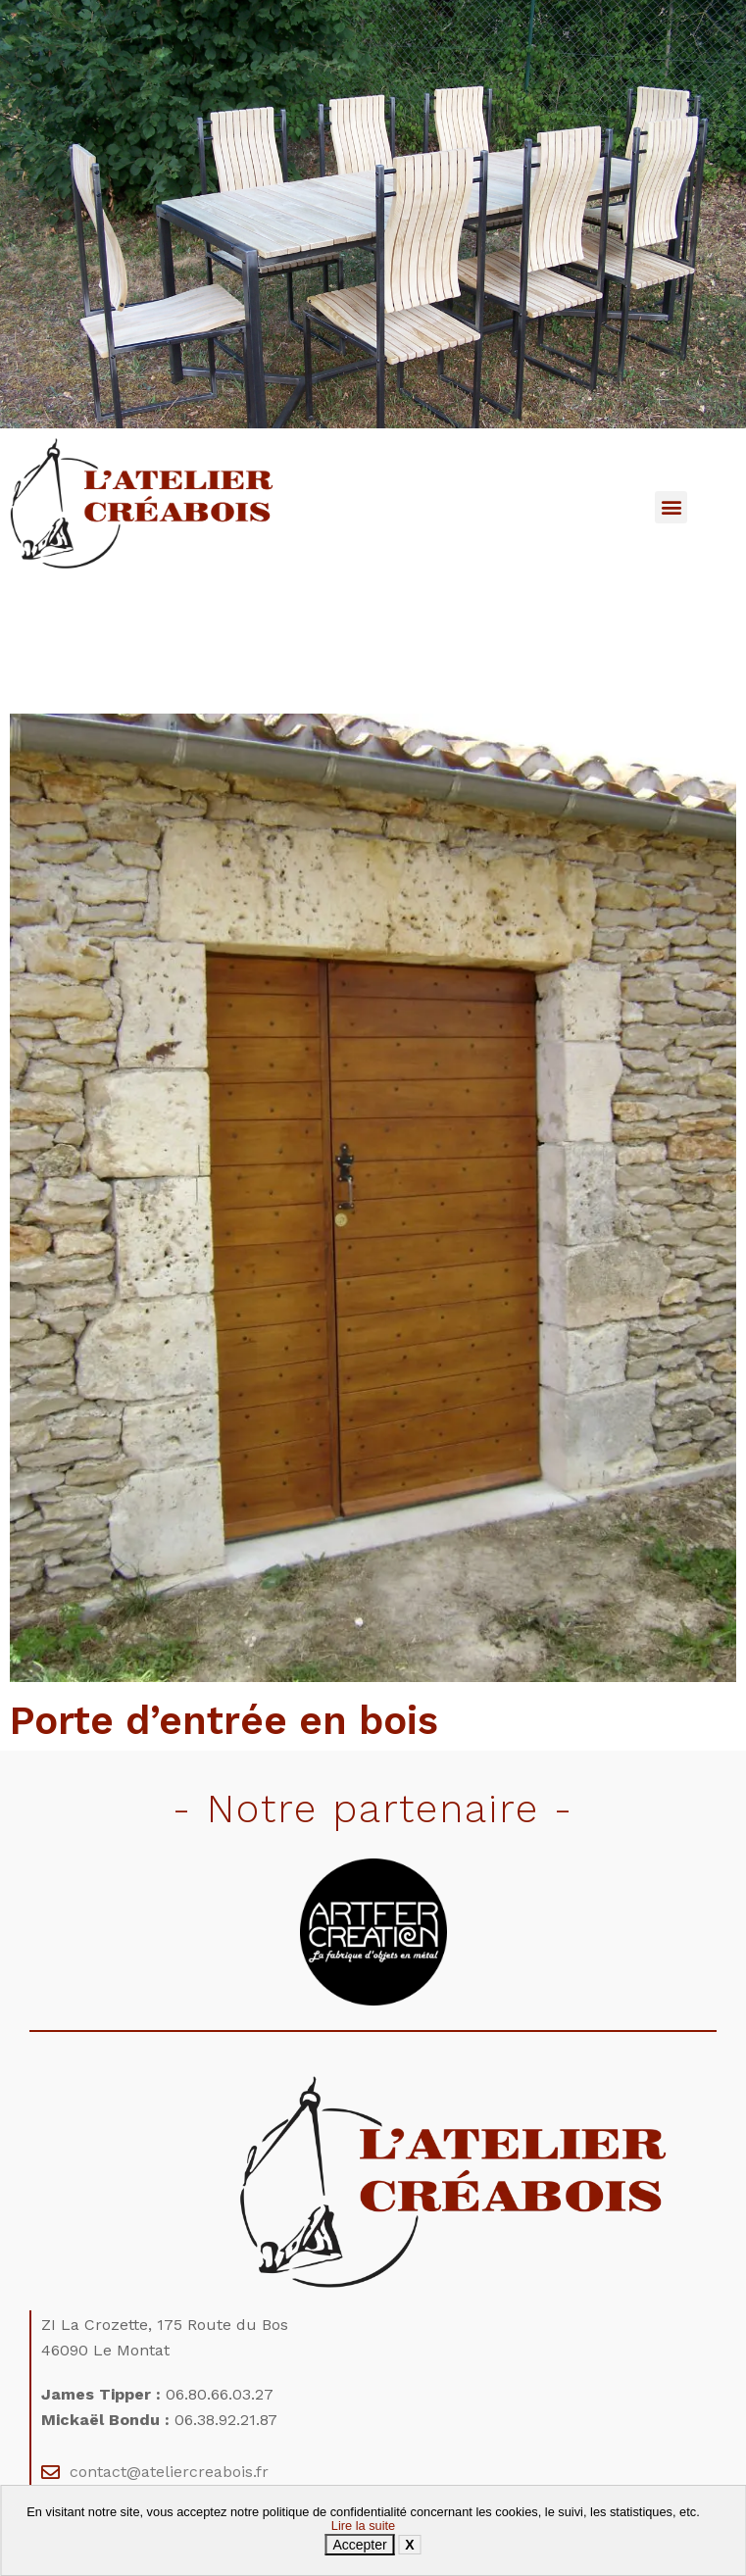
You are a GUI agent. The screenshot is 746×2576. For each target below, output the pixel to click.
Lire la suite (363, 2525)
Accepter (359, 2544)
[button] (671, 507)
